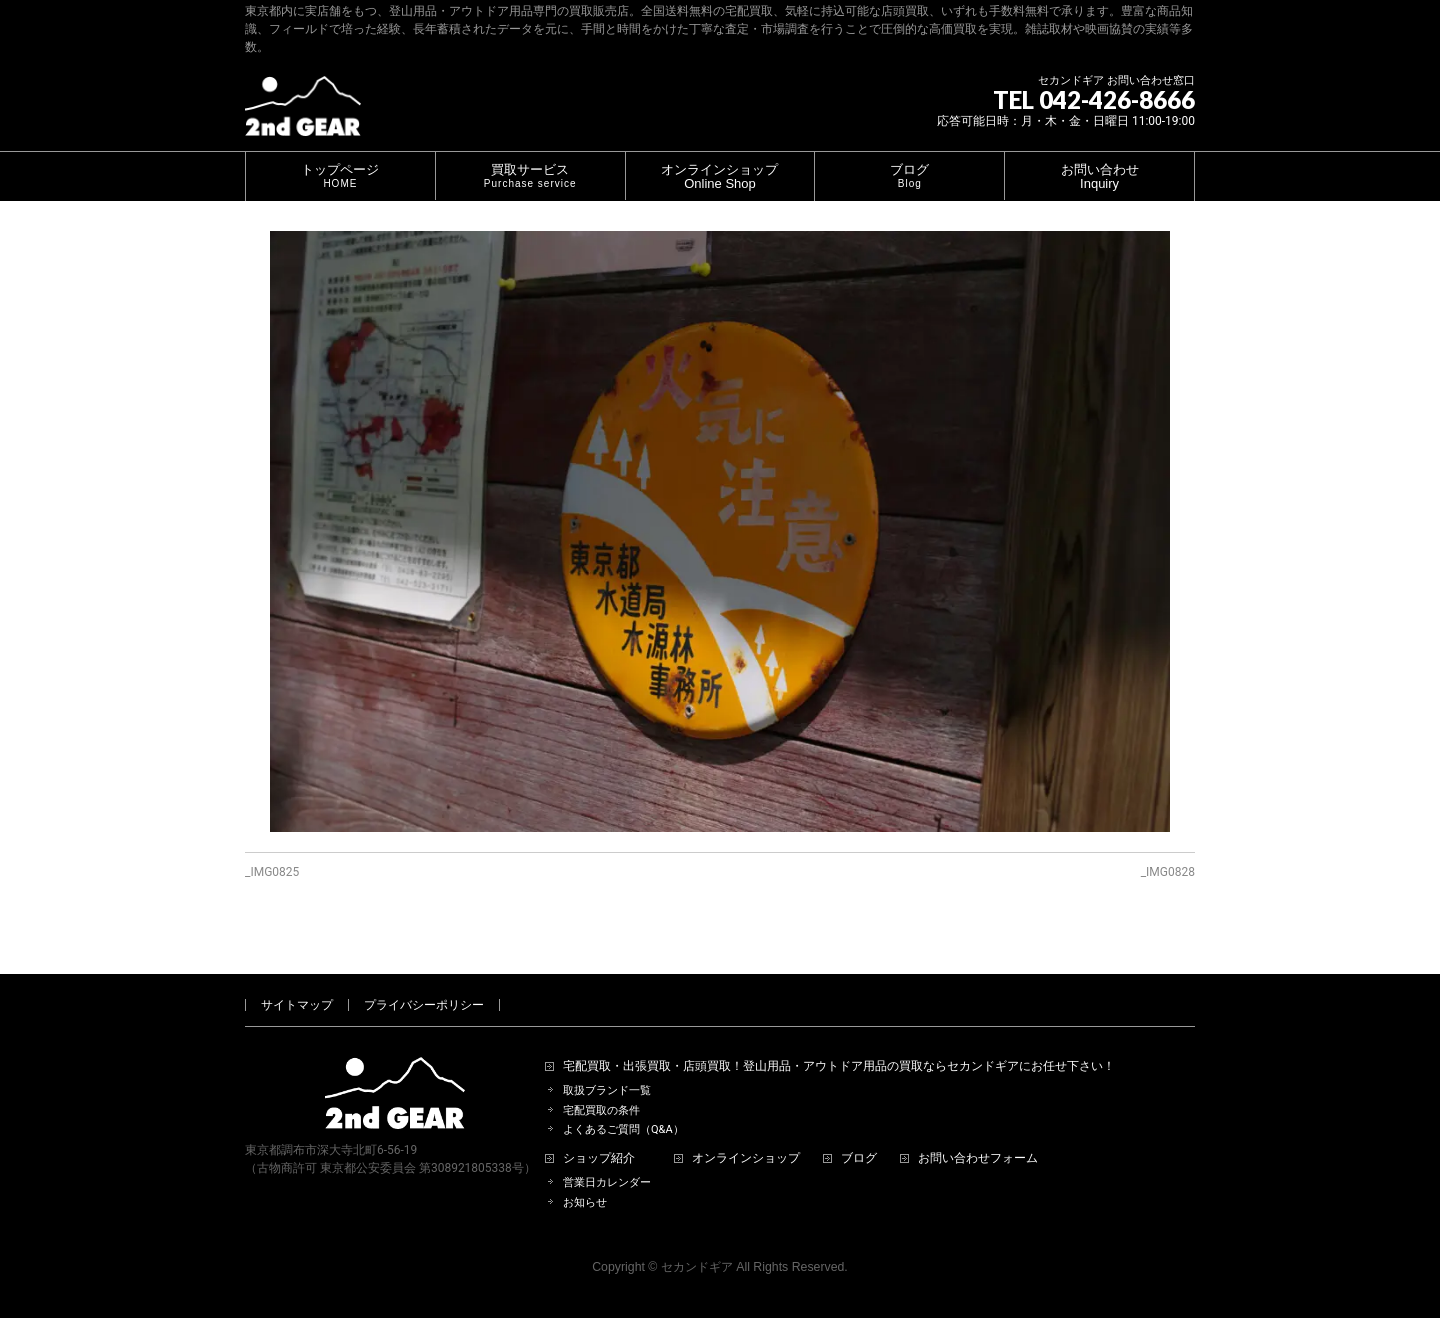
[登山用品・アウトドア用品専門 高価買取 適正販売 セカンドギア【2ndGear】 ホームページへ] (303, 113)
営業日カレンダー (607, 1159)
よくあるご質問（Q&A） (623, 1106)
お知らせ (585, 1179)
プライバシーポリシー (424, 982)
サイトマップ (297, 982)
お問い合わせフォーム (978, 1135)
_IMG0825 (272, 872)
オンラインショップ (746, 1135)
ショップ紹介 (599, 1135)
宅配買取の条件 (601, 1087)
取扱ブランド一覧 (607, 1067)
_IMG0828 (1168, 872)
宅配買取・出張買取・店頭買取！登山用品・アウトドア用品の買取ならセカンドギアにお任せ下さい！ (839, 1043)
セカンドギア (697, 1244)
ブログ (859, 1135)
